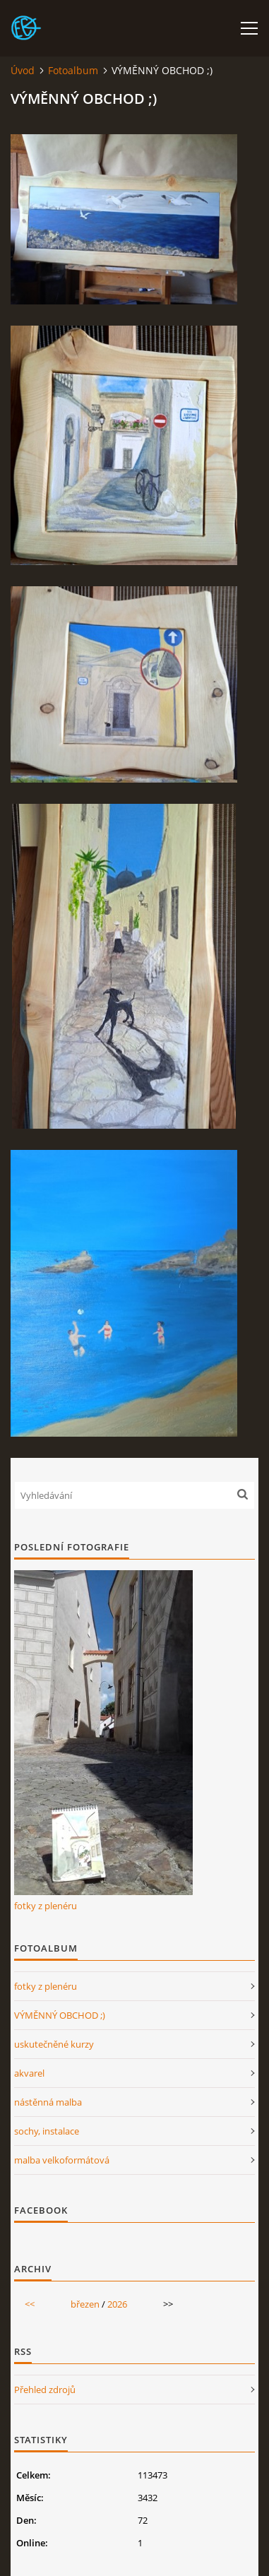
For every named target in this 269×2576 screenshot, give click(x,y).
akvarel (29, 2073)
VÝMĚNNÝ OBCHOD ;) (59, 2015)
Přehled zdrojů (45, 2389)
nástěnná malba (48, 2102)
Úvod (23, 70)
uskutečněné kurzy (54, 2044)
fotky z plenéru (45, 1905)
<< (30, 2304)
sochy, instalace (46, 2131)
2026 (117, 2304)
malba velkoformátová (61, 2160)
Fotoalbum (73, 70)
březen (85, 2304)
